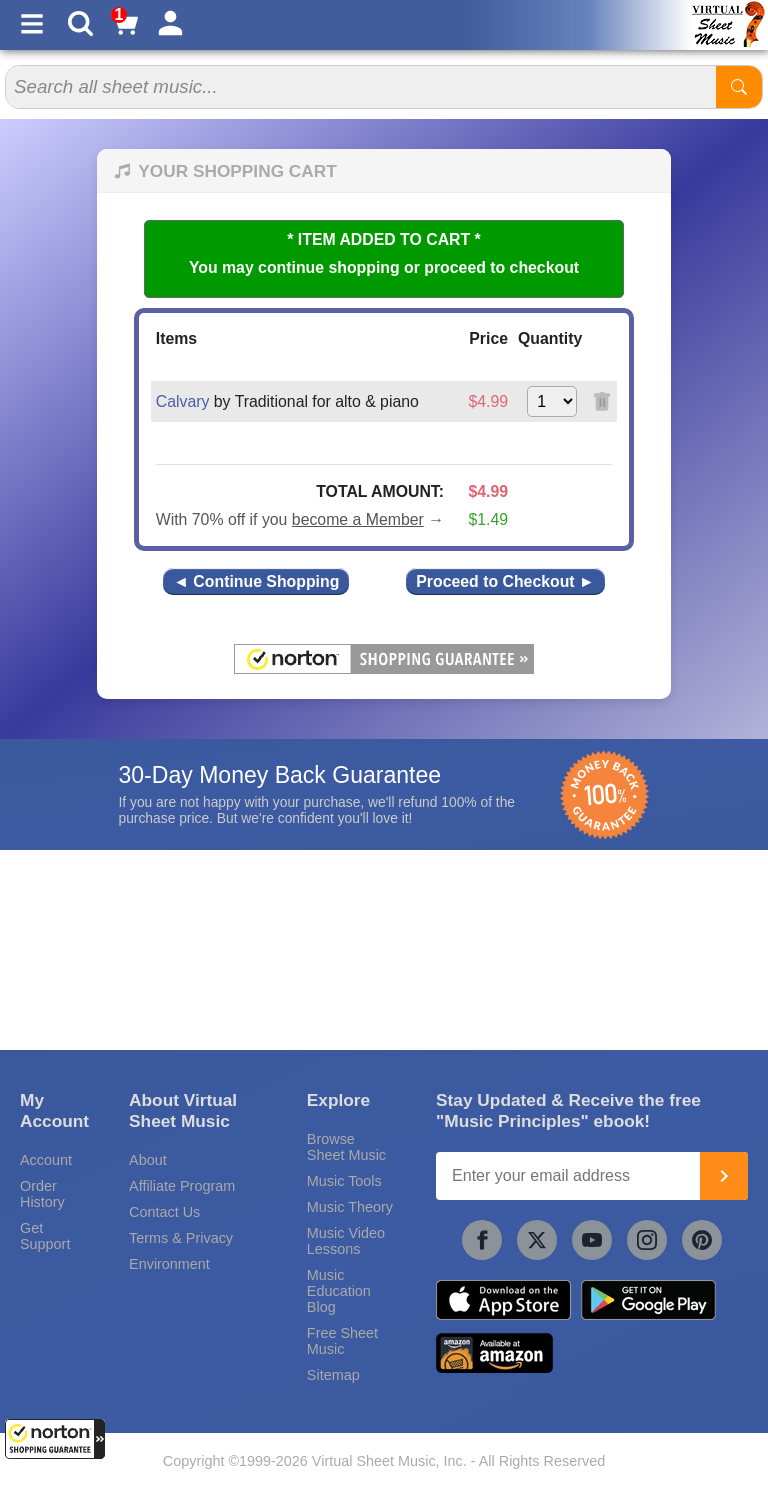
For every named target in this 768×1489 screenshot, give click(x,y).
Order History (42, 1194)
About (148, 1160)
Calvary (183, 401)
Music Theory (350, 1207)
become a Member (358, 519)
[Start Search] (739, 87)
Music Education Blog (339, 1291)
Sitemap (333, 1375)
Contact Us (164, 1212)
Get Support (45, 1236)
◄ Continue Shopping (256, 581)
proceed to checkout (501, 267)
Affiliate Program (182, 1186)
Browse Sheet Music (346, 1147)
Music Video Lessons (346, 1241)
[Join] (724, 1176)
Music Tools (344, 1181)
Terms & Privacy (181, 1238)
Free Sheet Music (342, 1341)
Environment (169, 1264)
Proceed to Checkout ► (505, 581)
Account (46, 1160)
